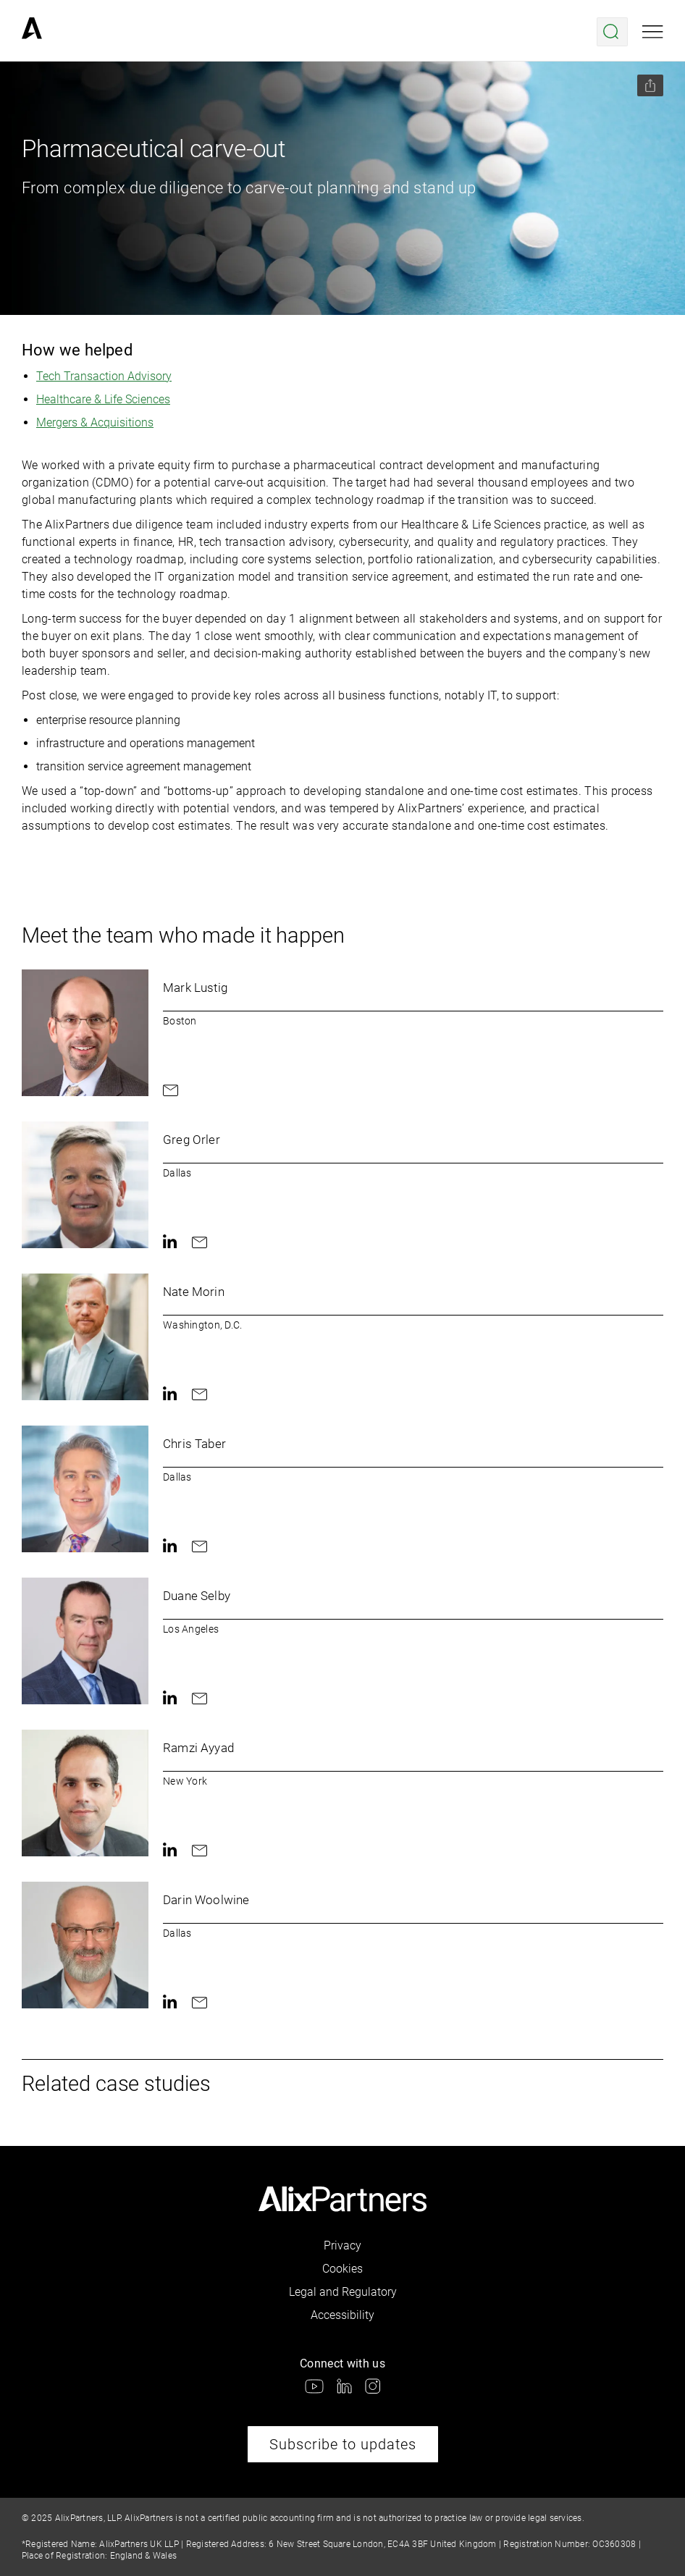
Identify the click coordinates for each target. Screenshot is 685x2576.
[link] (32, 31)
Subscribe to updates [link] (342, 2444)
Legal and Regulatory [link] (343, 2292)
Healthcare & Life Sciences (103, 399)
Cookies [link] (342, 2269)
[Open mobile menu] (652, 31)
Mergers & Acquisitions (95, 422)
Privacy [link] (342, 2245)
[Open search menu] (612, 31)
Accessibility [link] (342, 2315)
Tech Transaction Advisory (104, 376)
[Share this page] (650, 85)
